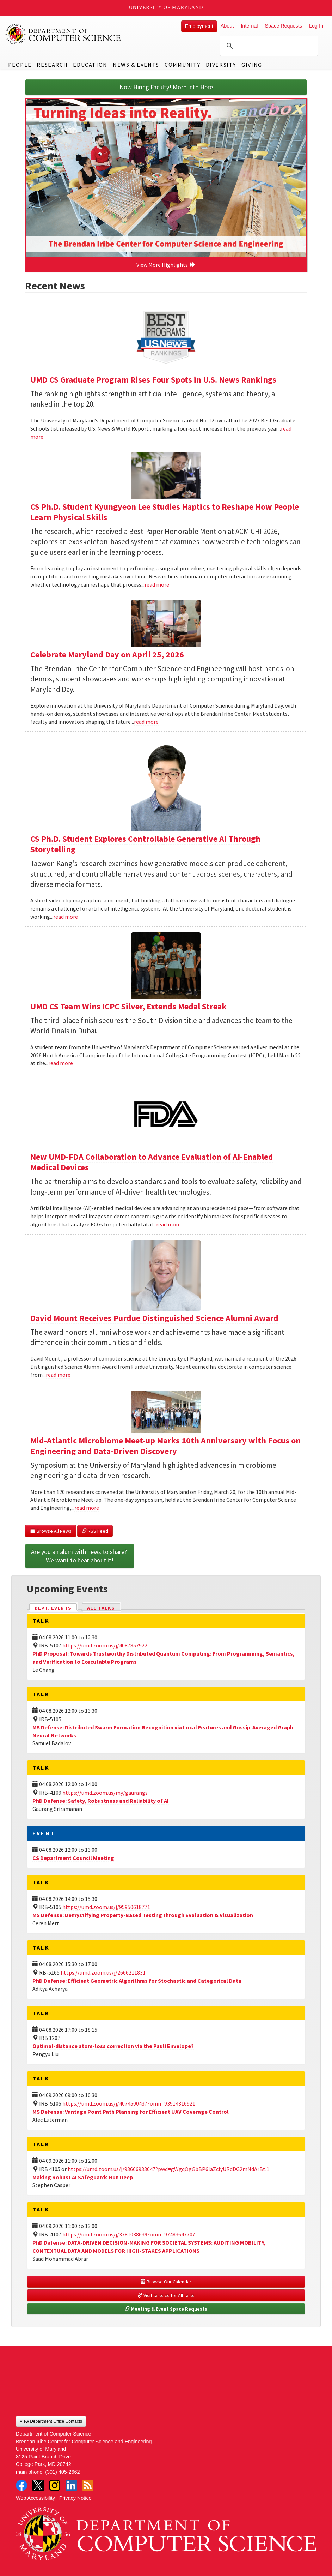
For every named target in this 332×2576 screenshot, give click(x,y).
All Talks (101, 1608)
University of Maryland (166, 7)
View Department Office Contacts (51, 2421)
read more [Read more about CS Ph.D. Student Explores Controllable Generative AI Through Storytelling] (65, 916)
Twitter (38, 2485)
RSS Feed (95, 1531)
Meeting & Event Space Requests (166, 2309)
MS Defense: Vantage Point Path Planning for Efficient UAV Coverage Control (130, 2111)
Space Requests (283, 26)
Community (182, 64)
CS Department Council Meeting (73, 1857)
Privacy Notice (75, 2498)
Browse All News (51, 1531)
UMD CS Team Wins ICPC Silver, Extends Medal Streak (128, 1006)
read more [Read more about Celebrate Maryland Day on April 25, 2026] (146, 721)
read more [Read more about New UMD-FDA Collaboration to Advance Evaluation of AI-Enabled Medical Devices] (168, 1224)
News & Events (136, 64)
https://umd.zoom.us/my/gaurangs (105, 1792)
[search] (268, 46)
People (20, 64)
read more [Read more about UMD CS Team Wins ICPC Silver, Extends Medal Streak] (60, 1063)
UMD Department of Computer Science (63, 34)
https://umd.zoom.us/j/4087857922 (104, 1645)
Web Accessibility (35, 2498)
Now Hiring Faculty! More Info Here (166, 87)
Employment (199, 26)
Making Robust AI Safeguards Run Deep (82, 2177)
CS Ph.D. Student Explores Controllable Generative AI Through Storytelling (145, 844)
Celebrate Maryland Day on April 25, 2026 (107, 654)
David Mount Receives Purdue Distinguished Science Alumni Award (154, 1318)
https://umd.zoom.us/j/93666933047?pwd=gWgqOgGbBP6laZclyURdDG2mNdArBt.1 (168, 2169)
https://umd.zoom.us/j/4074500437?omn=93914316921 (128, 2103)
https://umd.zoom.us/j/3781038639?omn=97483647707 (128, 2234)
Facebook (21, 2485)
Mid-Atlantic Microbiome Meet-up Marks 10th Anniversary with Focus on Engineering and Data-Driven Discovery (165, 1446)
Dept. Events (56, 1607)
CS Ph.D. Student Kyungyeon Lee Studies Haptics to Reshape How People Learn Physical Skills (164, 512)
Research (52, 64)
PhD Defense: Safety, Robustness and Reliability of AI (100, 1800)
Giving (251, 64)
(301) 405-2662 (62, 2472)
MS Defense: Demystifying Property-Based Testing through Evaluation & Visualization (142, 1915)
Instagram (54, 2485)
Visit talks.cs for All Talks (166, 2295)
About (227, 26)
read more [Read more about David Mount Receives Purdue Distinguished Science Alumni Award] (58, 1374)
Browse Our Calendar (166, 2281)
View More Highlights (166, 264)
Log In (316, 26)
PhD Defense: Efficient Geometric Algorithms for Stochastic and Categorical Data (136, 1980)
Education (90, 64)
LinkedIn (71, 2485)
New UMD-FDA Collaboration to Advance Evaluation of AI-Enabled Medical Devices (151, 1162)
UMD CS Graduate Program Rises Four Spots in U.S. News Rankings (153, 379)
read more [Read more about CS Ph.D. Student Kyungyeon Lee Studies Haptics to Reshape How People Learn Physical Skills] (157, 584)
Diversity (221, 64)
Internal (249, 26)
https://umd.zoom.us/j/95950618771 (106, 1906)
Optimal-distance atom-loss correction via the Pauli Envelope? (113, 2045)
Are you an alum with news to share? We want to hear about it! (79, 1556)
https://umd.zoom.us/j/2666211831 (103, 1972)
